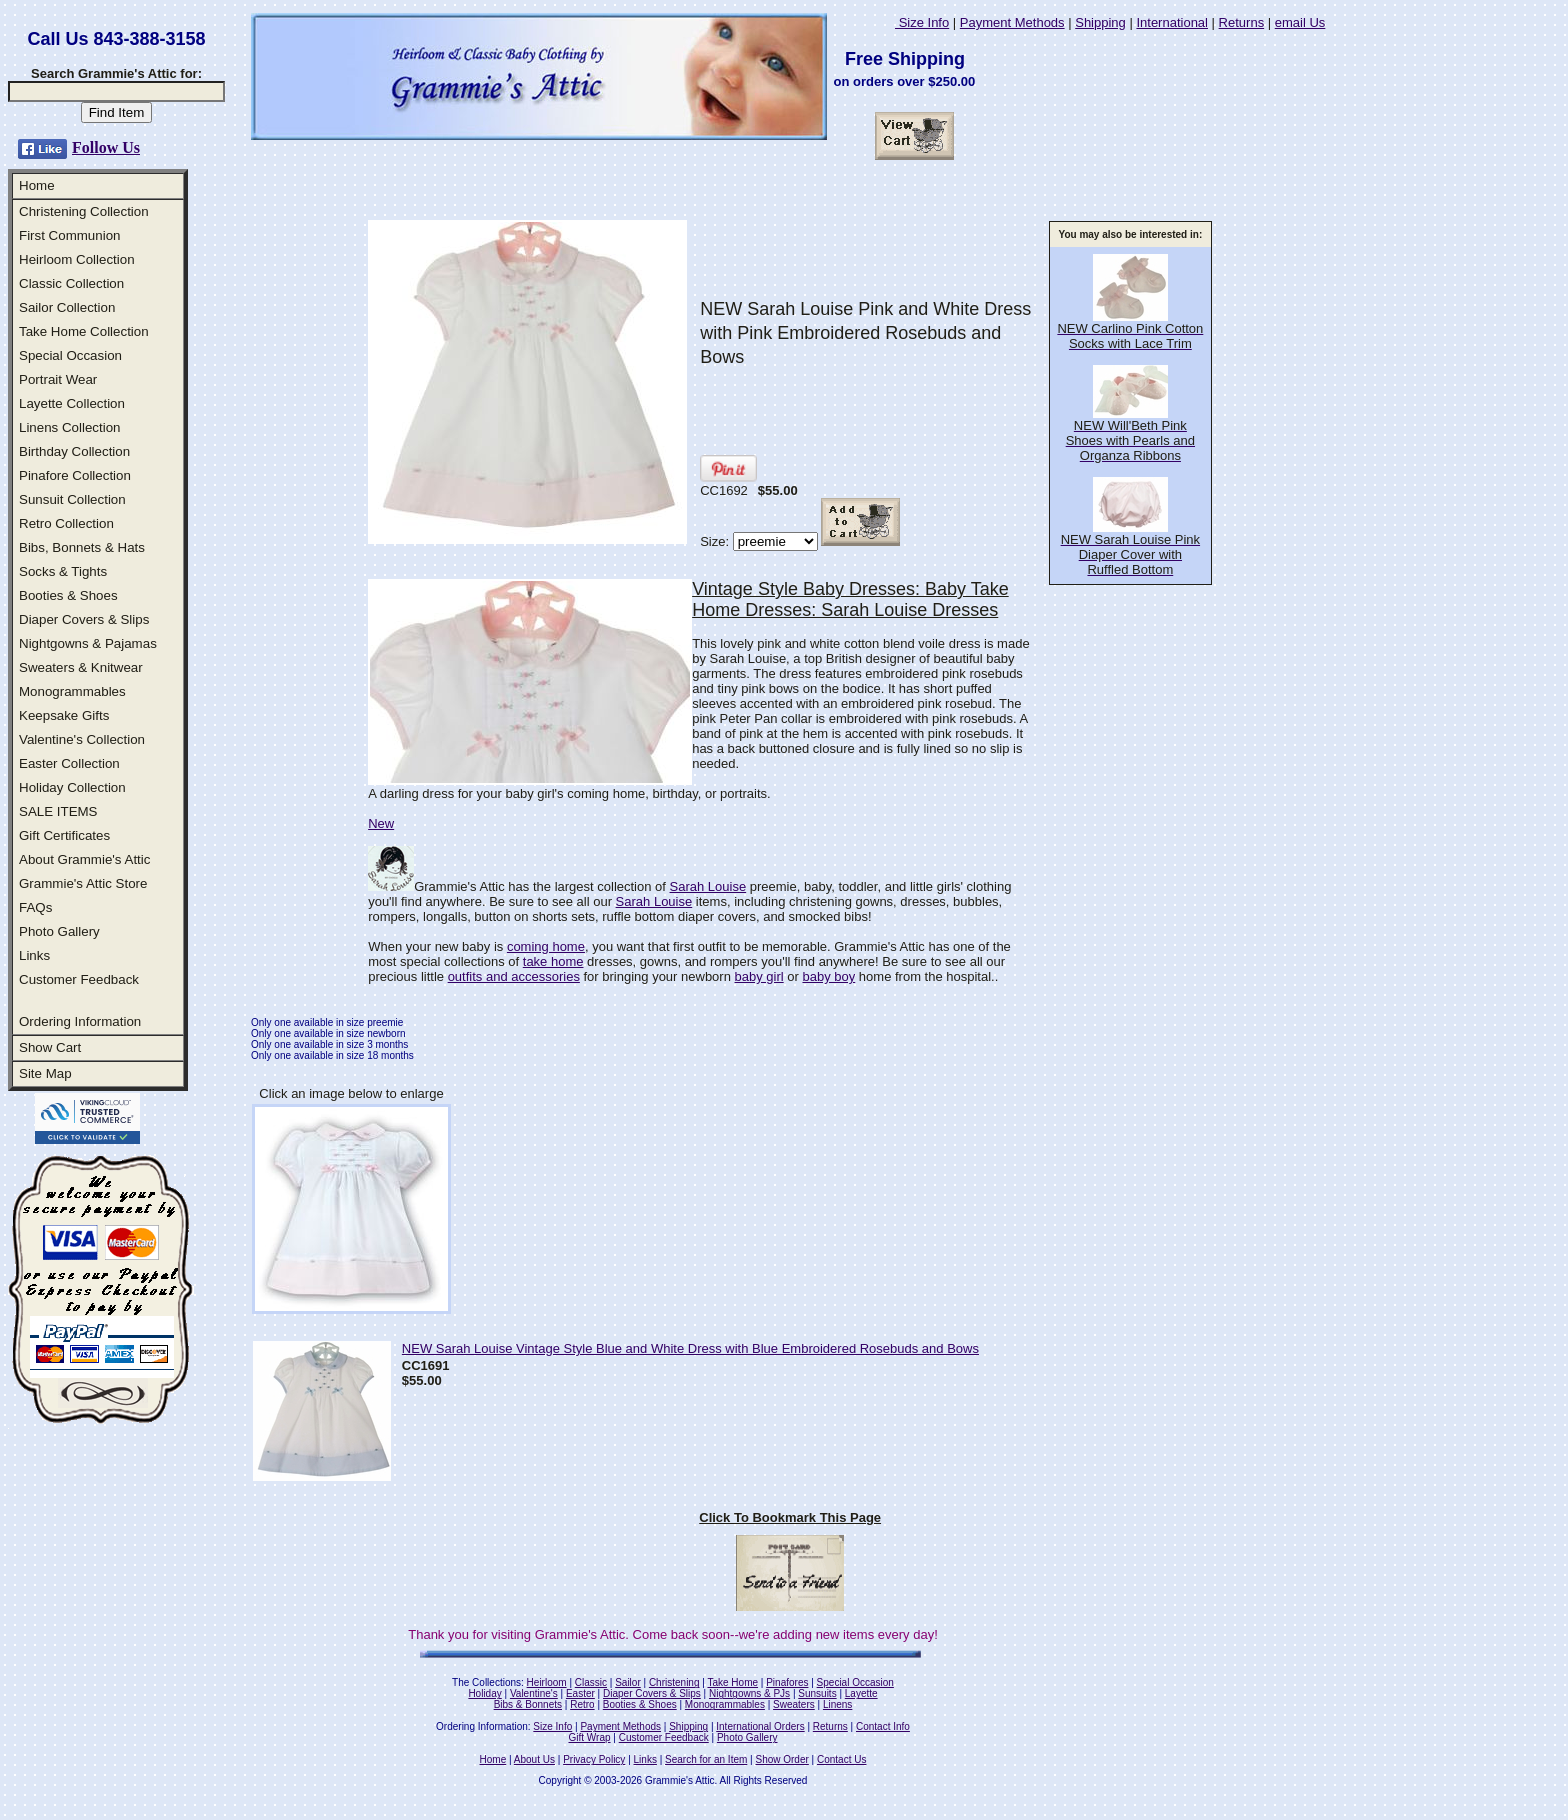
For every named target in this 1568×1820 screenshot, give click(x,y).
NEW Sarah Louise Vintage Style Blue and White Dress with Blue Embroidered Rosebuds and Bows (690, 1348)
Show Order (781, 1759)
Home (37, 185)
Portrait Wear (58, 379)
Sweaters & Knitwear (81, 667)
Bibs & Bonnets (528, 1704)
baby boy (828, 976)
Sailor (628, 1682)
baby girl (759, 976)
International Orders (760, 1726)
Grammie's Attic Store (83, 883)
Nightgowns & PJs (749, 1693)
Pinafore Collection (75, 475)
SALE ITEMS (58, 811)
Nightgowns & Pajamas (88, 643)
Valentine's (534, 1693)
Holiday (484, 1693)
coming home (546, 946)
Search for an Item (706, 1759)
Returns (1242, 22)
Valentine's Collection (82, 739)
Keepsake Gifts (64, 715)
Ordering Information (80, 1021)
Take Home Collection (84, 331)
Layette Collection (72, 403)
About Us (534, 1759)
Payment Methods (1012, 22)
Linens (837, 1704)
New (381, 823)
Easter (580, 1693)
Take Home (732, 1682)
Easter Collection (69, 763)
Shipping (1100, 22)
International (1172, 22)
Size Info (922, 22)
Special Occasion (70, 355)
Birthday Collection (74, 451)
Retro (582, 1704)
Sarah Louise (708, 886)
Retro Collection (66, 523)
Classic (591, 1682)
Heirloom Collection (77, 259)
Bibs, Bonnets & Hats (82, 547)
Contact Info (883, 1726)
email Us (1300, 22)
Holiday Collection (72, 787)
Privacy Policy (594, 1759)
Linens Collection (70, 427)
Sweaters (794, 1704)
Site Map (45, 1073)
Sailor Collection (67, 307)
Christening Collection (84, 211)
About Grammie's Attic (84, 859)
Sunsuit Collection (72, 499)
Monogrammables (72, 691)
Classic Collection (71, 283)
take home (553, 961)
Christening (674, 1682)
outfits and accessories (514, 976)
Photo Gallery (59, 931)
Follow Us (106, 147)
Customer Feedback (79, 979)
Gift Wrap (590, 1737)
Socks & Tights (63, 571)
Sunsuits (817, 1693)
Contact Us (841, 1759)
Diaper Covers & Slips (84, 619)
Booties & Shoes (68, 595)
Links (34, 955)
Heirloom (547, 1682)
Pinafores (787, 1682)
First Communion (69, 235)
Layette (861, 1693)
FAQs (35, 907)
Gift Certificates (64, 835)
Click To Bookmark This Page (790, 1517)
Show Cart (50, 1047)
